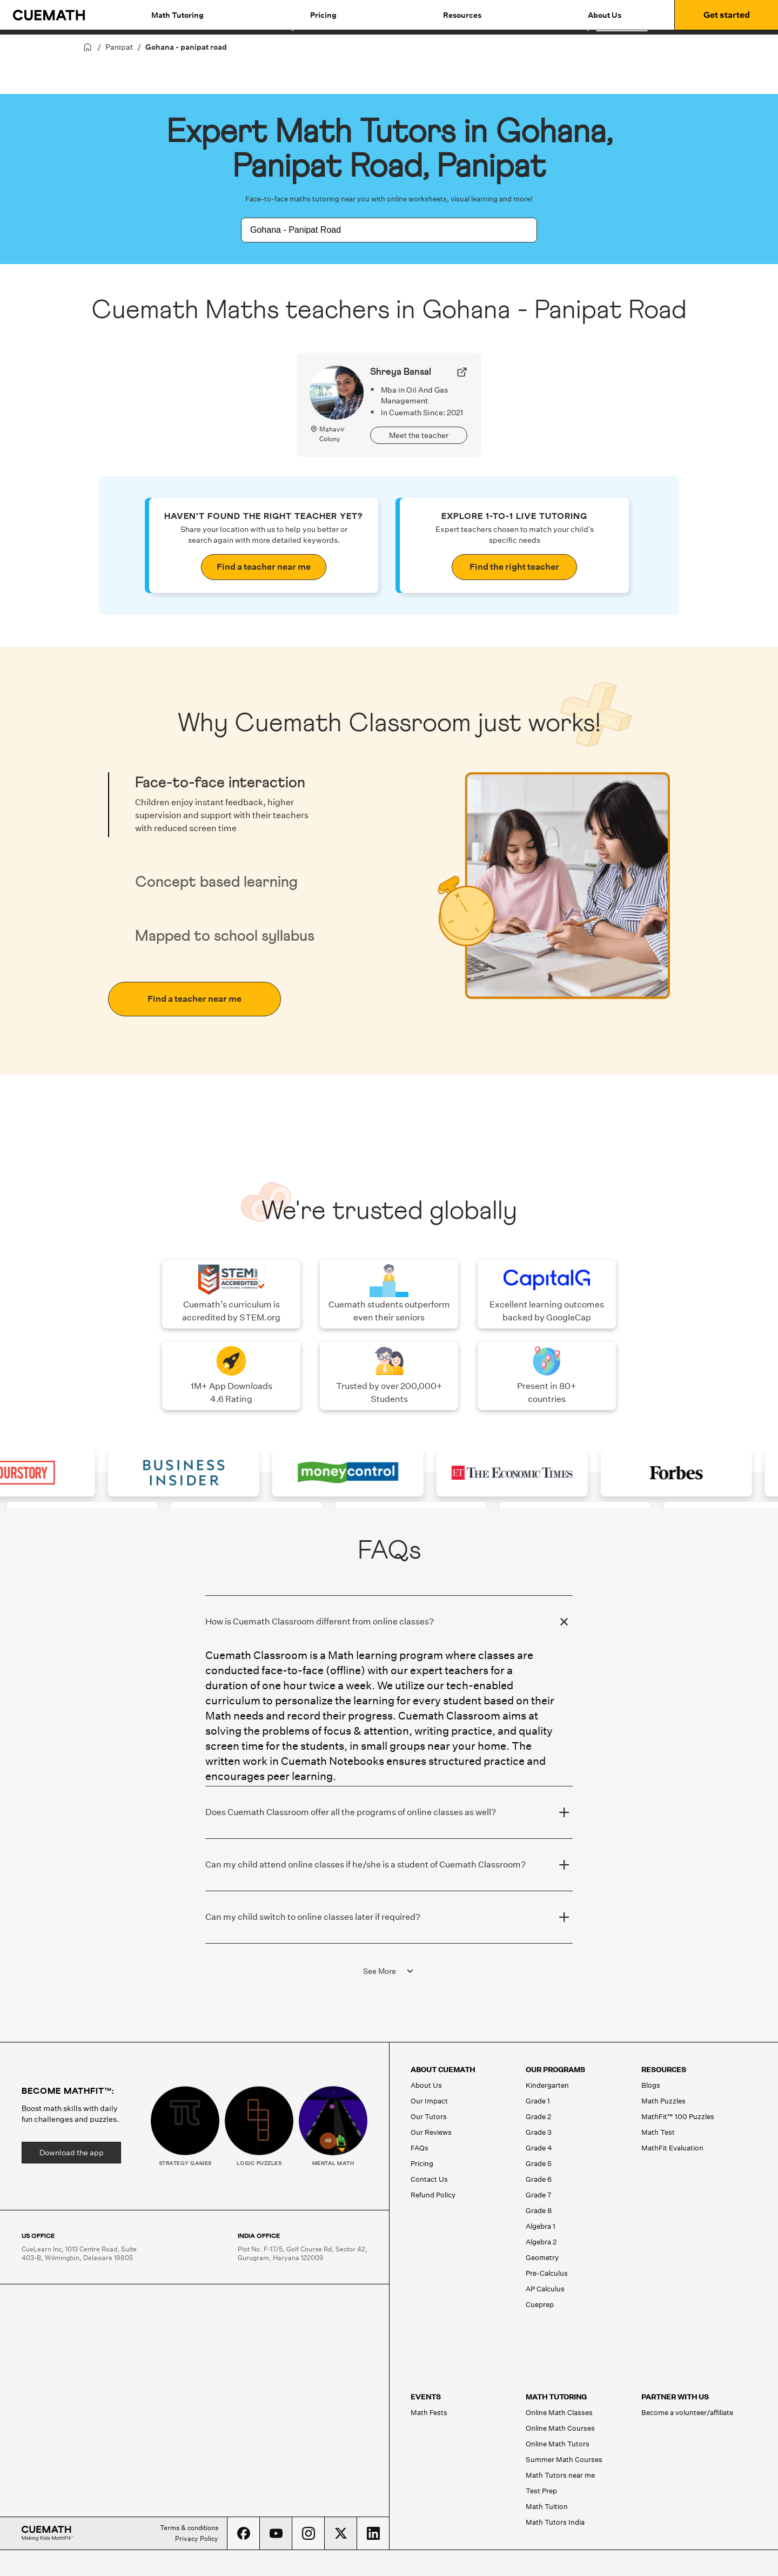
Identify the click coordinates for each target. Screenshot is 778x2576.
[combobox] (377, 230)
